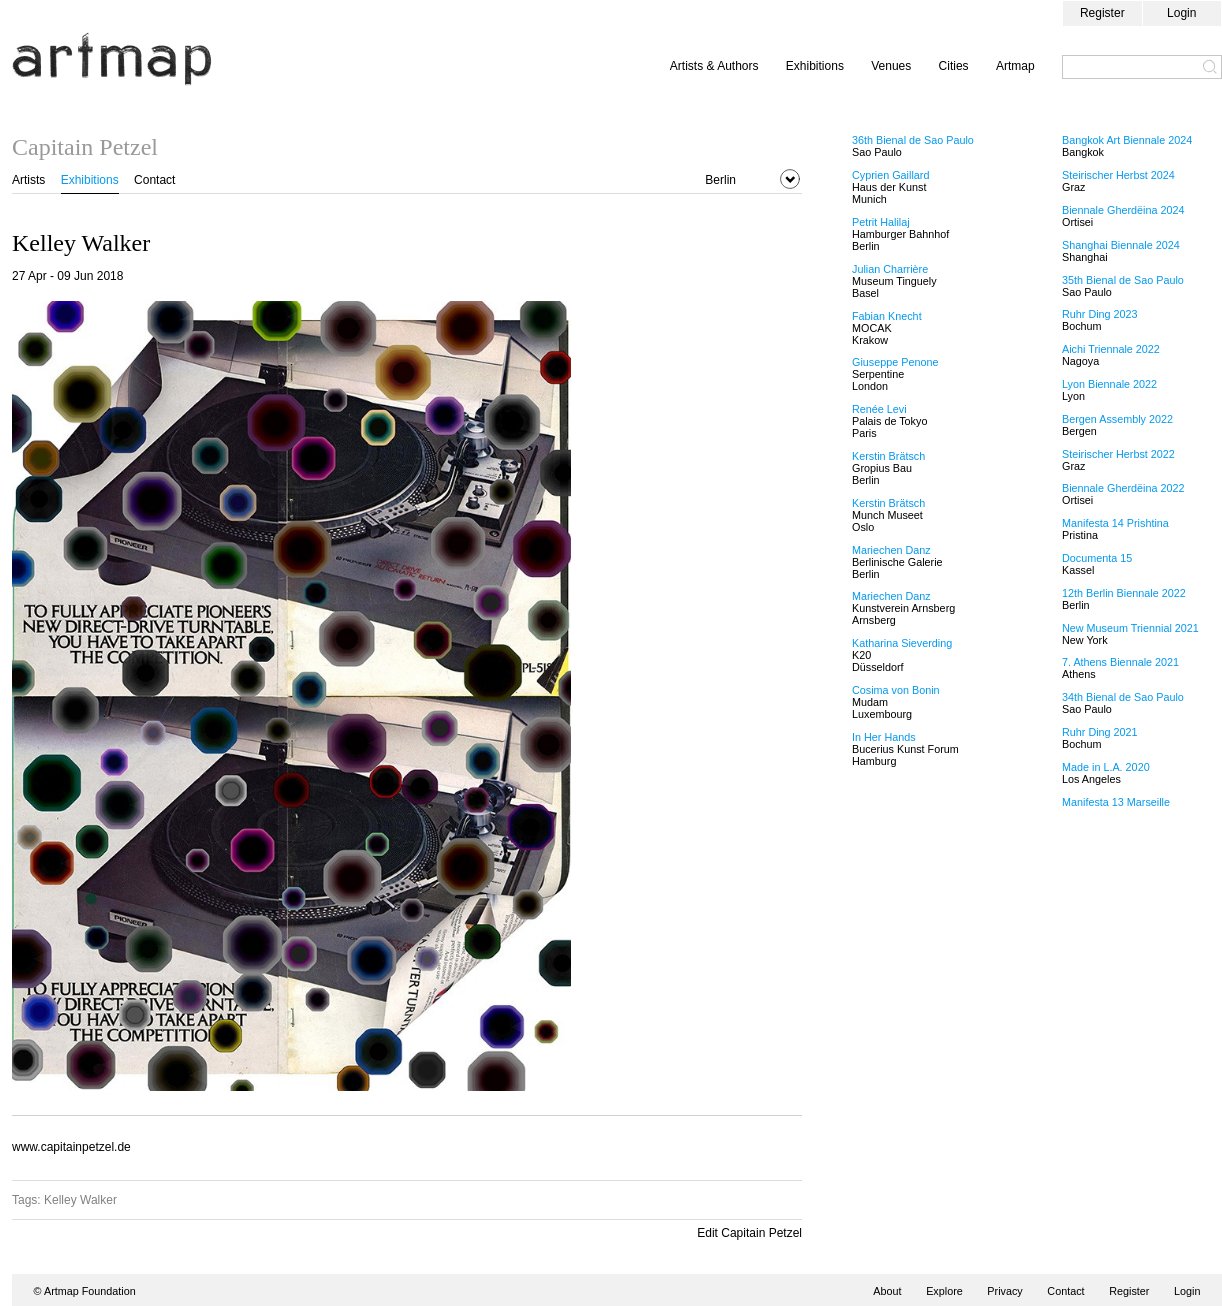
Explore (944, 1291)
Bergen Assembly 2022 (1117, 419)
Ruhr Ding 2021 (1100, 732)
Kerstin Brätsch (888, 456)
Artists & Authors (714, 66)
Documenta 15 (1097, 558)
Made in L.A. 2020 (1106, 767)
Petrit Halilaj (881, 222)
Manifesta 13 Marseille (1116, 802)
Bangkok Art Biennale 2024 (1127, 140)
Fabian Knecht (887, 316)
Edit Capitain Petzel (749, 1233)
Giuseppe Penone (895, 362)
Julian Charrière (890, 269)
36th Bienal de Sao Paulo (913, 140)
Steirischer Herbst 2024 (1118, 175)
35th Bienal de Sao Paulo (1123, 280)
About (887, 1291)
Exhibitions (815, 66)
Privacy (1004, 1291)
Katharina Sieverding (902, 643)
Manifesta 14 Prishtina (1115, 523)
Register (1102, 13)
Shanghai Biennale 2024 (1121, 245)
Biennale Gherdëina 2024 (1123, 210)
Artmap (1015, 66)
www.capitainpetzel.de (71, 1147)
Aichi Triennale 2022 (1111, 349)
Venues (891, 66)
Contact (154, 180)
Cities (954, 66)
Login (1181, 13)
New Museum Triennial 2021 (1130, 628)
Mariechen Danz (891, 550)
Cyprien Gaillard (890, 175)
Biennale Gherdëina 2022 (1123, 488)
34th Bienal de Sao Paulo (1123, 697)
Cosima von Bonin (896, 690)
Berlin (720, 180)
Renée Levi (879, 409)
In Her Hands (884, 737)
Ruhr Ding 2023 (1100, 314)
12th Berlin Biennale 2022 (1124, 593)
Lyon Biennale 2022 (1109, 384)
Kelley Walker (80, 1200)
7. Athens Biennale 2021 (1120, 662)
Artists (28, 180)
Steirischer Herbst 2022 (1118, 454)
